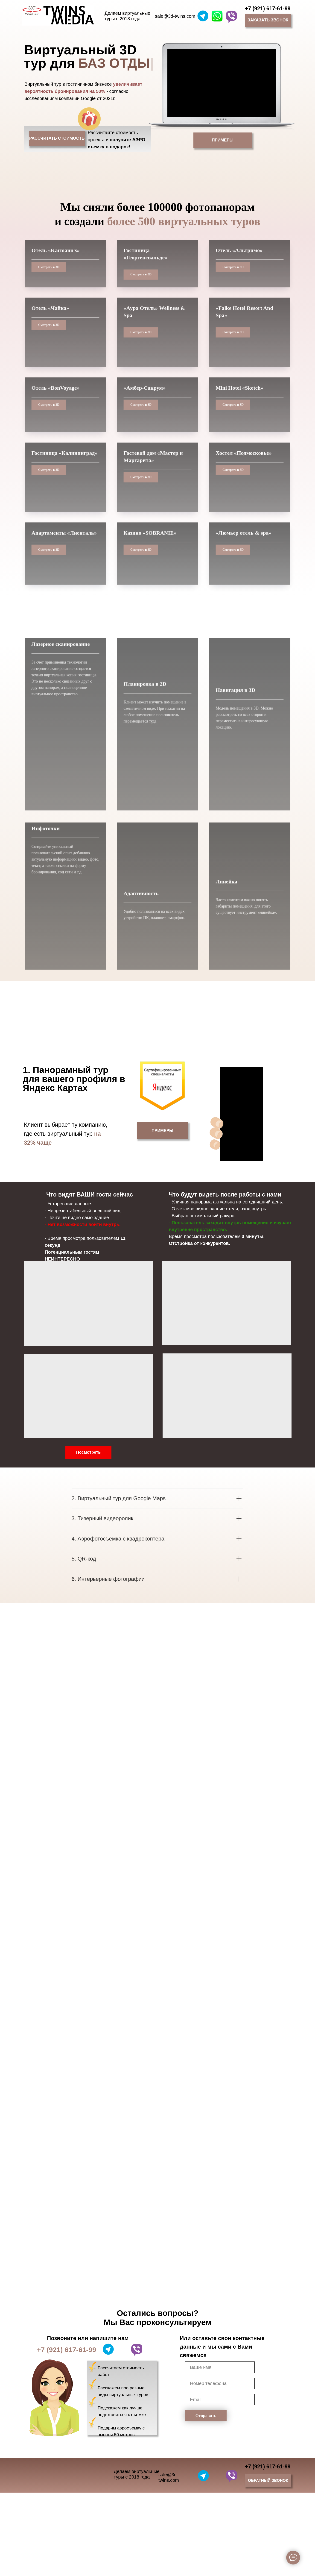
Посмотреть (88, 1535)
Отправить (205, 2499)
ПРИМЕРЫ (162, 1214)
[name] (220, 2450)
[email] (220, 2483)
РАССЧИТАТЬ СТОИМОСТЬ (57, 138)
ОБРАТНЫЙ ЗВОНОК (268, 2564)
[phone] (220, 2467)
